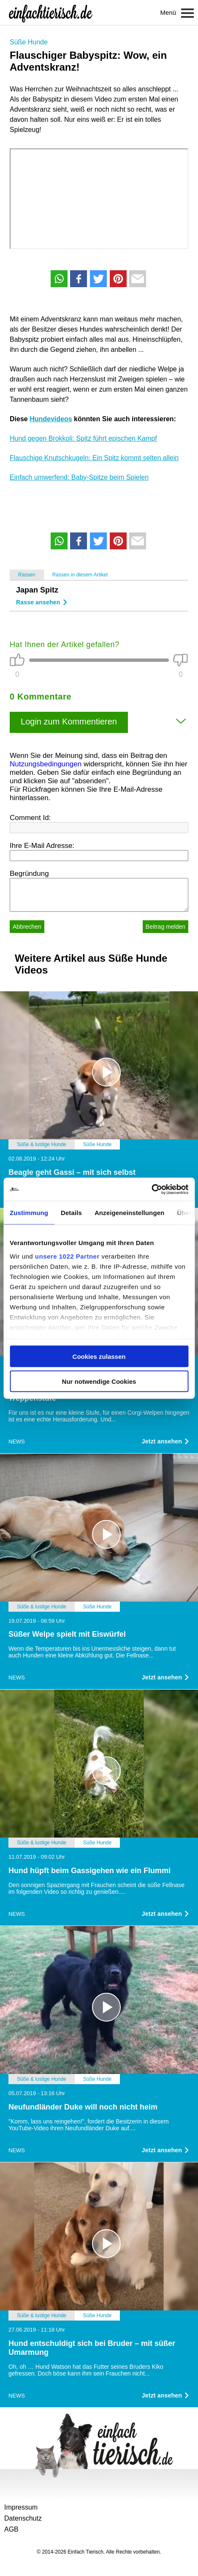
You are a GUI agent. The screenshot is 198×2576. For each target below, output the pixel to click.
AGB (11, 2529)
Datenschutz (23, 2518)
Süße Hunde (29, 42)
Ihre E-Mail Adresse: (42, 846)
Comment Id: (30, 818)
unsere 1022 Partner (67, 1255)
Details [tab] (71, 1212)
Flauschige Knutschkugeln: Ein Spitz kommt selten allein (94, 457)
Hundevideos (51, 418)
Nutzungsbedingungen (45, 764)
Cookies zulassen (99, 1356)
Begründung (29, 874)
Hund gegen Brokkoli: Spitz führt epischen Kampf (83, 438)
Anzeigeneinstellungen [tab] (129, 1212)
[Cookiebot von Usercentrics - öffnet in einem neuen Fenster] (151, 1189)
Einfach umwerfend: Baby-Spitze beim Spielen (79, 477)
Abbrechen (27, 926)
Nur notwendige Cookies (99, 1381)
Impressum (21, 2507)
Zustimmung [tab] (29, 1212)
